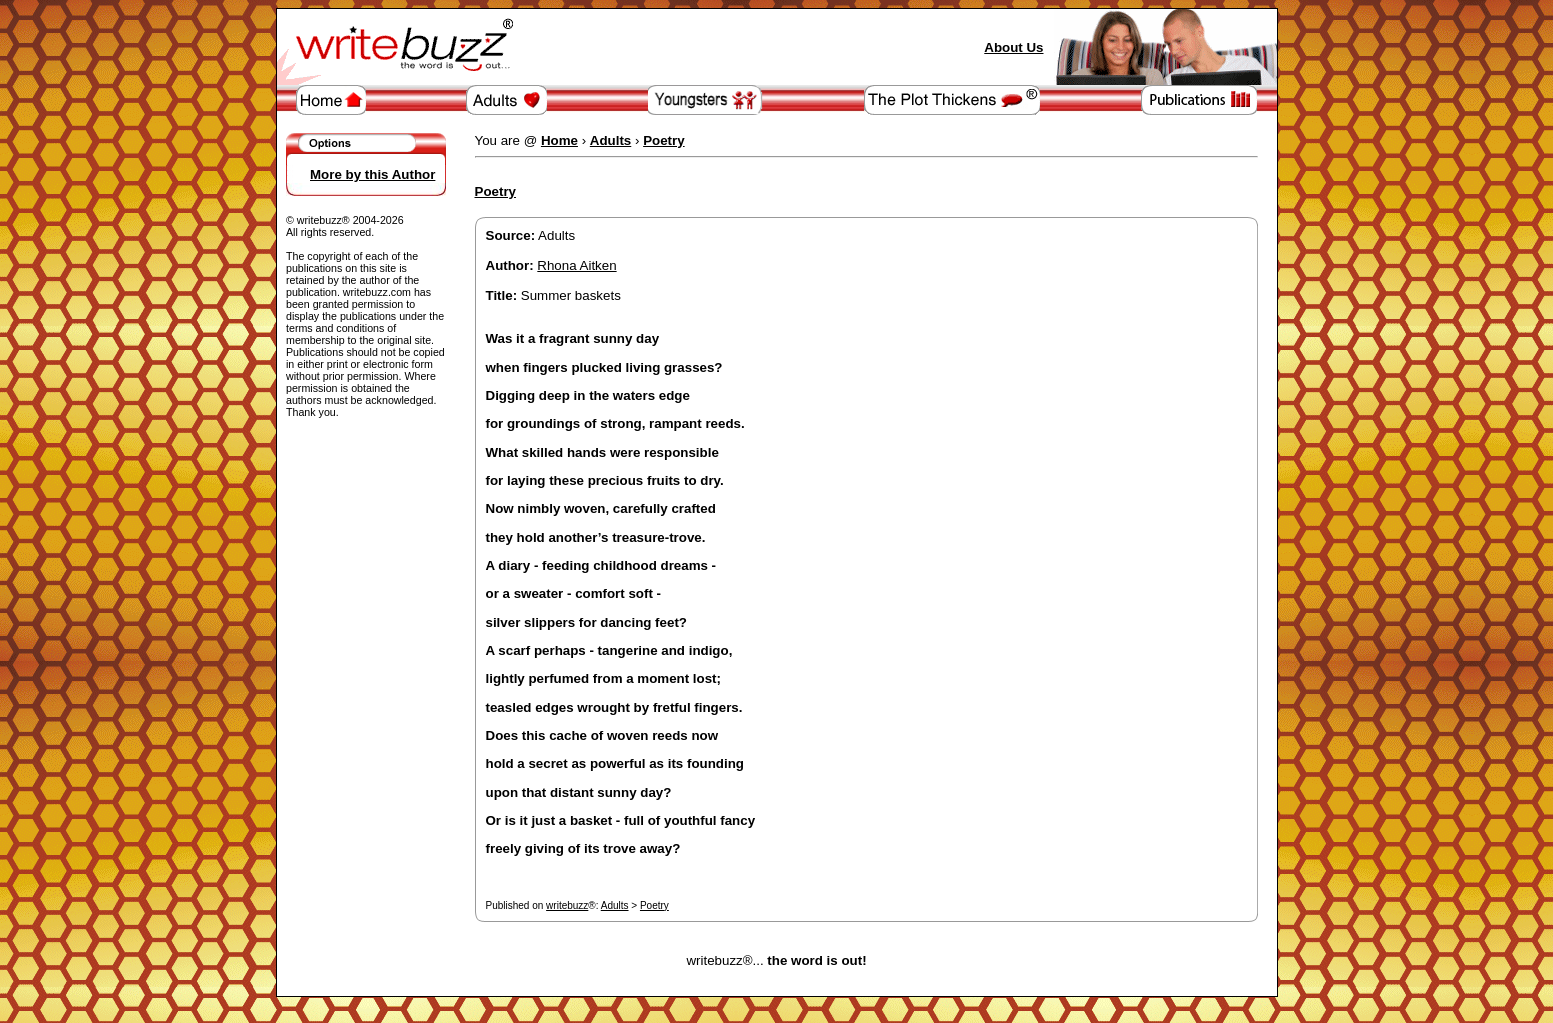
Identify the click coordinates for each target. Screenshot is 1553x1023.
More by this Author (372, 174)
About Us (1013, 47)
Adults (615, 905)
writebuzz (567, 905)
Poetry (654, 905)
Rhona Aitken (576, 265)
